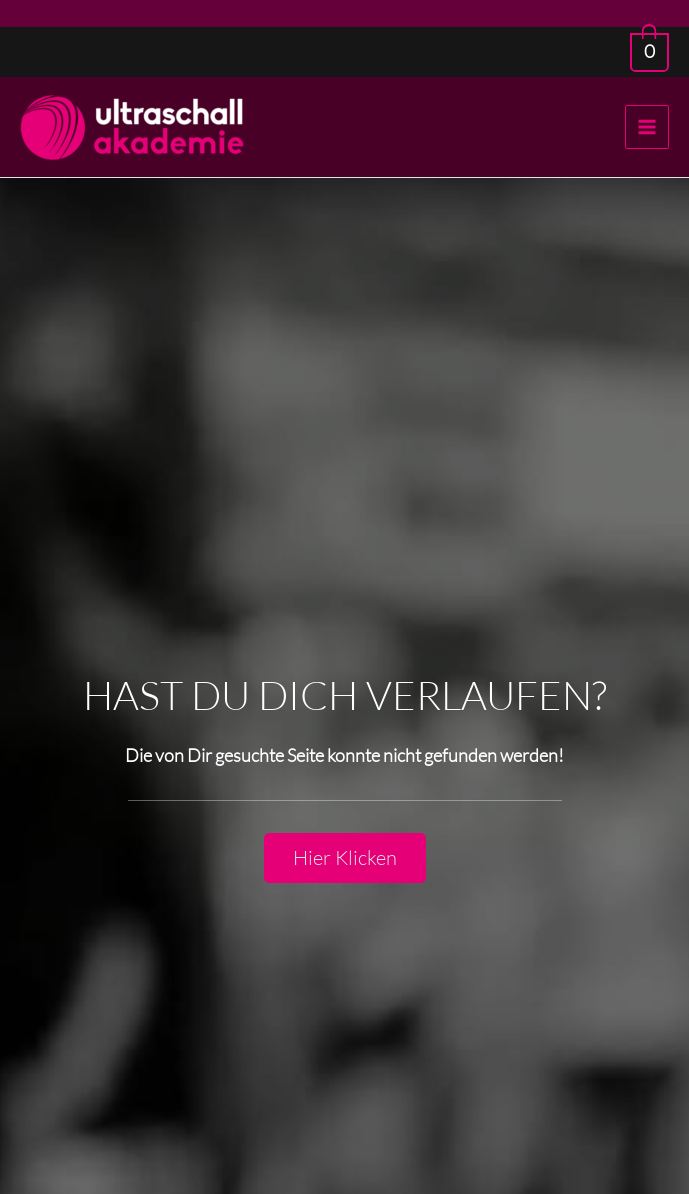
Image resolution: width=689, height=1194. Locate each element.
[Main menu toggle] (647, 127)
